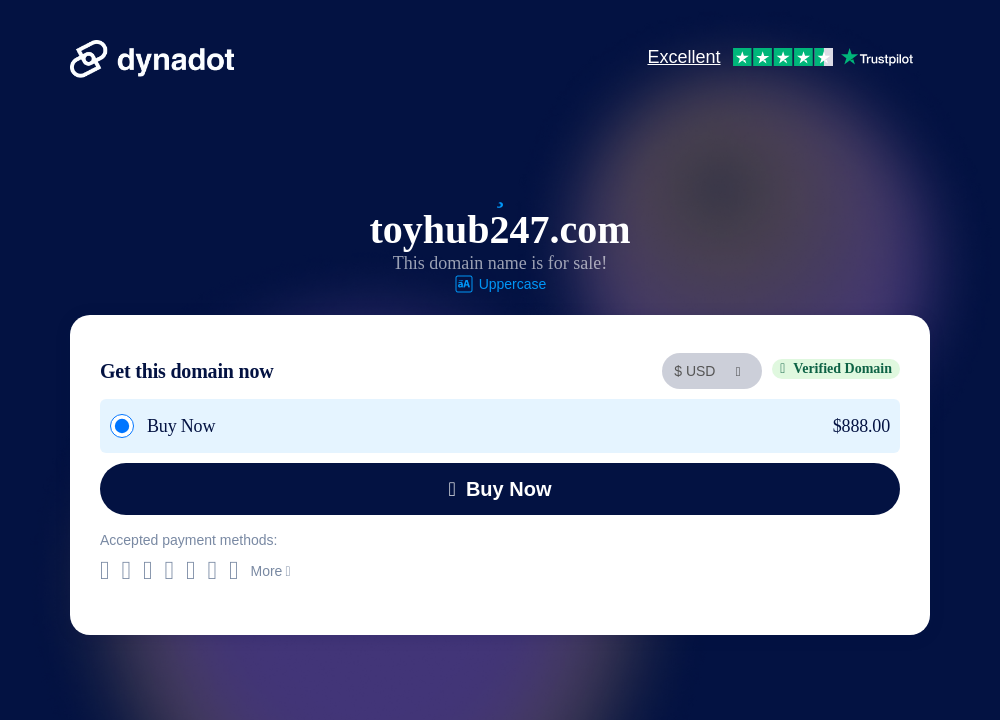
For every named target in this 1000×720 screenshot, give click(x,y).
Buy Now (500, 489)
